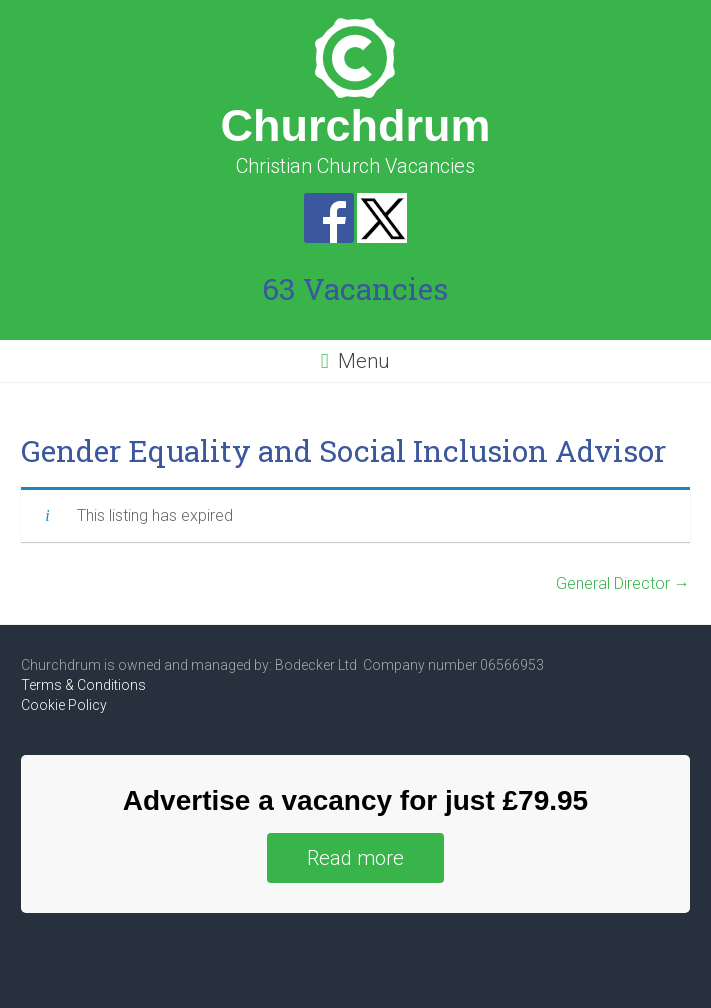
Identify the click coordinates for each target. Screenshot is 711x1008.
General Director (623, 583)
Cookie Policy (64, 705)
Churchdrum (355, 125)
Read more (355, 858)
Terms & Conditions (83, 685)
